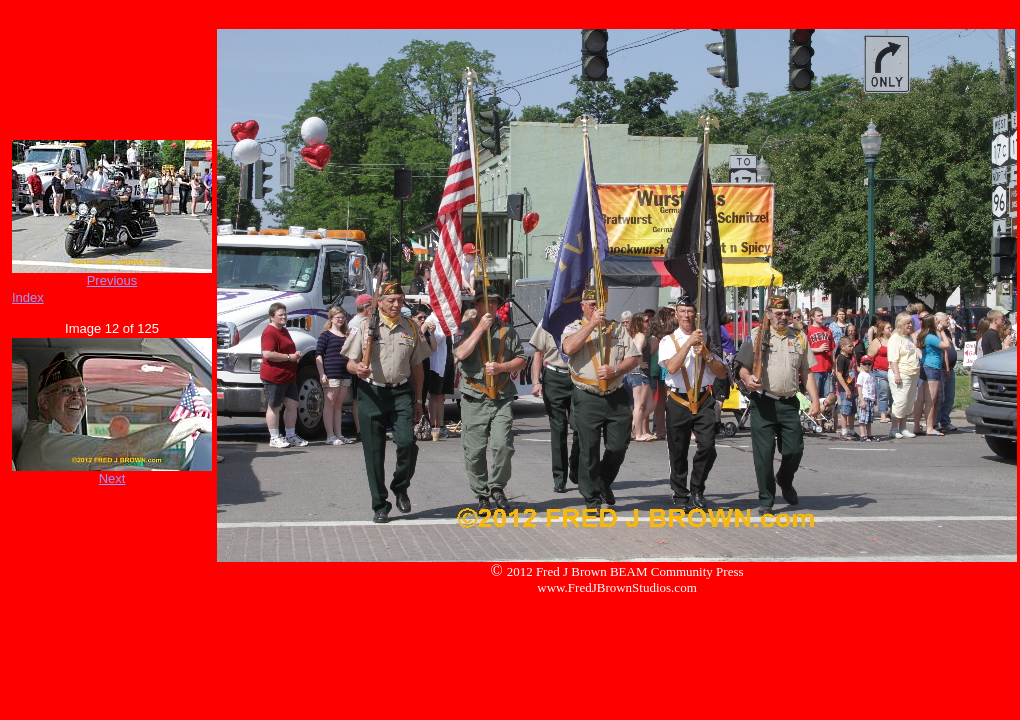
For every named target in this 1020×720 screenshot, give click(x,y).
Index (28, 297)
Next (112, 478)
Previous (112, 280)
